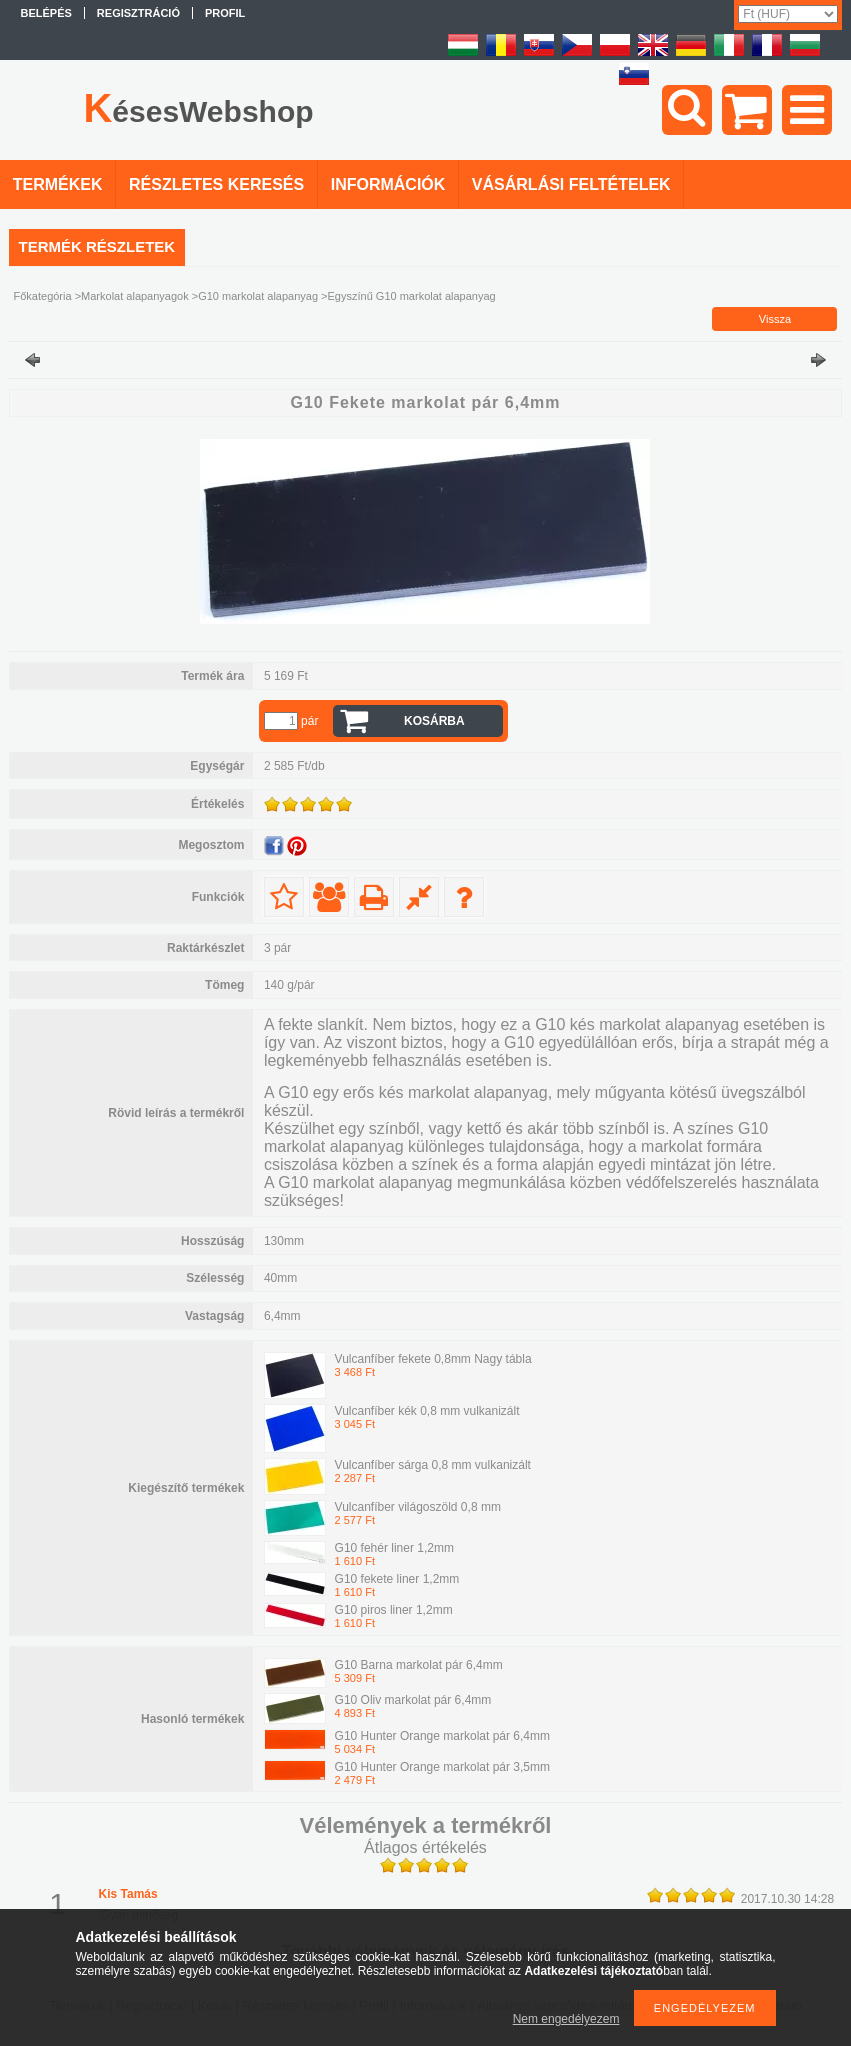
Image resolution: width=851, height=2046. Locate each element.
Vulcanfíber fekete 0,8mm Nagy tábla (433, 1359)
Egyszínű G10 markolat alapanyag (412, 296)
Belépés (46, 13)
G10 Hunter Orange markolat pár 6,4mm (442, 1736)
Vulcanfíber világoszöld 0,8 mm (418, 1507)
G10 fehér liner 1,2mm (394, 1548)
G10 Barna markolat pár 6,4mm (419, 1665)
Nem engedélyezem (566, 2019)
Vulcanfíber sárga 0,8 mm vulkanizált (433, 1465)
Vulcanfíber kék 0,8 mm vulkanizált (427, 1411)
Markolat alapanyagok (135, 296)
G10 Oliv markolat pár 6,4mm (413, 1700)
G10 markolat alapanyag (258, 296)
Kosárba (434, 721)
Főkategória (43, 296)
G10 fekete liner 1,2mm (397, 1579)
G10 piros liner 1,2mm (394, 1610)
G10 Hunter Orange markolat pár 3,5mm (442, 1767)
